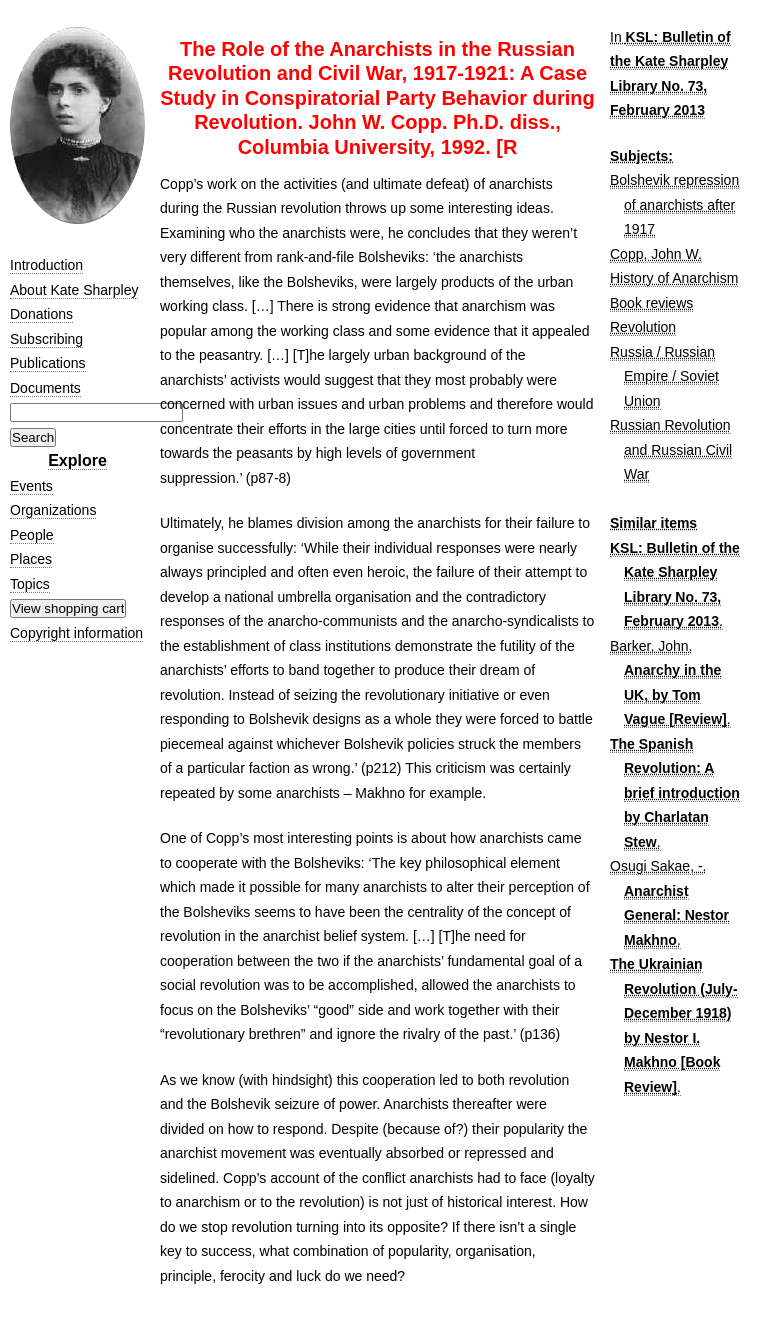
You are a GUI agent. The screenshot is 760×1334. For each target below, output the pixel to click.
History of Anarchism (674, 278)
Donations (41, 314)
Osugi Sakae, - (656, 866)
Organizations (53, 510)
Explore (77, 460)
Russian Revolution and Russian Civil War (671, 449)
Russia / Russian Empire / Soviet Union (664, 376)
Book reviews (651, 303)
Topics (30, 584)
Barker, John (649, 646)
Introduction (46, 265)
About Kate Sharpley (74, 290)
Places (31, 559)
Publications (48, 363)
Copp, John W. (656, 254)
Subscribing (46, 339)
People (32, 535)
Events (31, 486)
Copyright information (76, 633)
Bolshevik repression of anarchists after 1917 (674, 204)
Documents (45, 388)
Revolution (643, 327)
